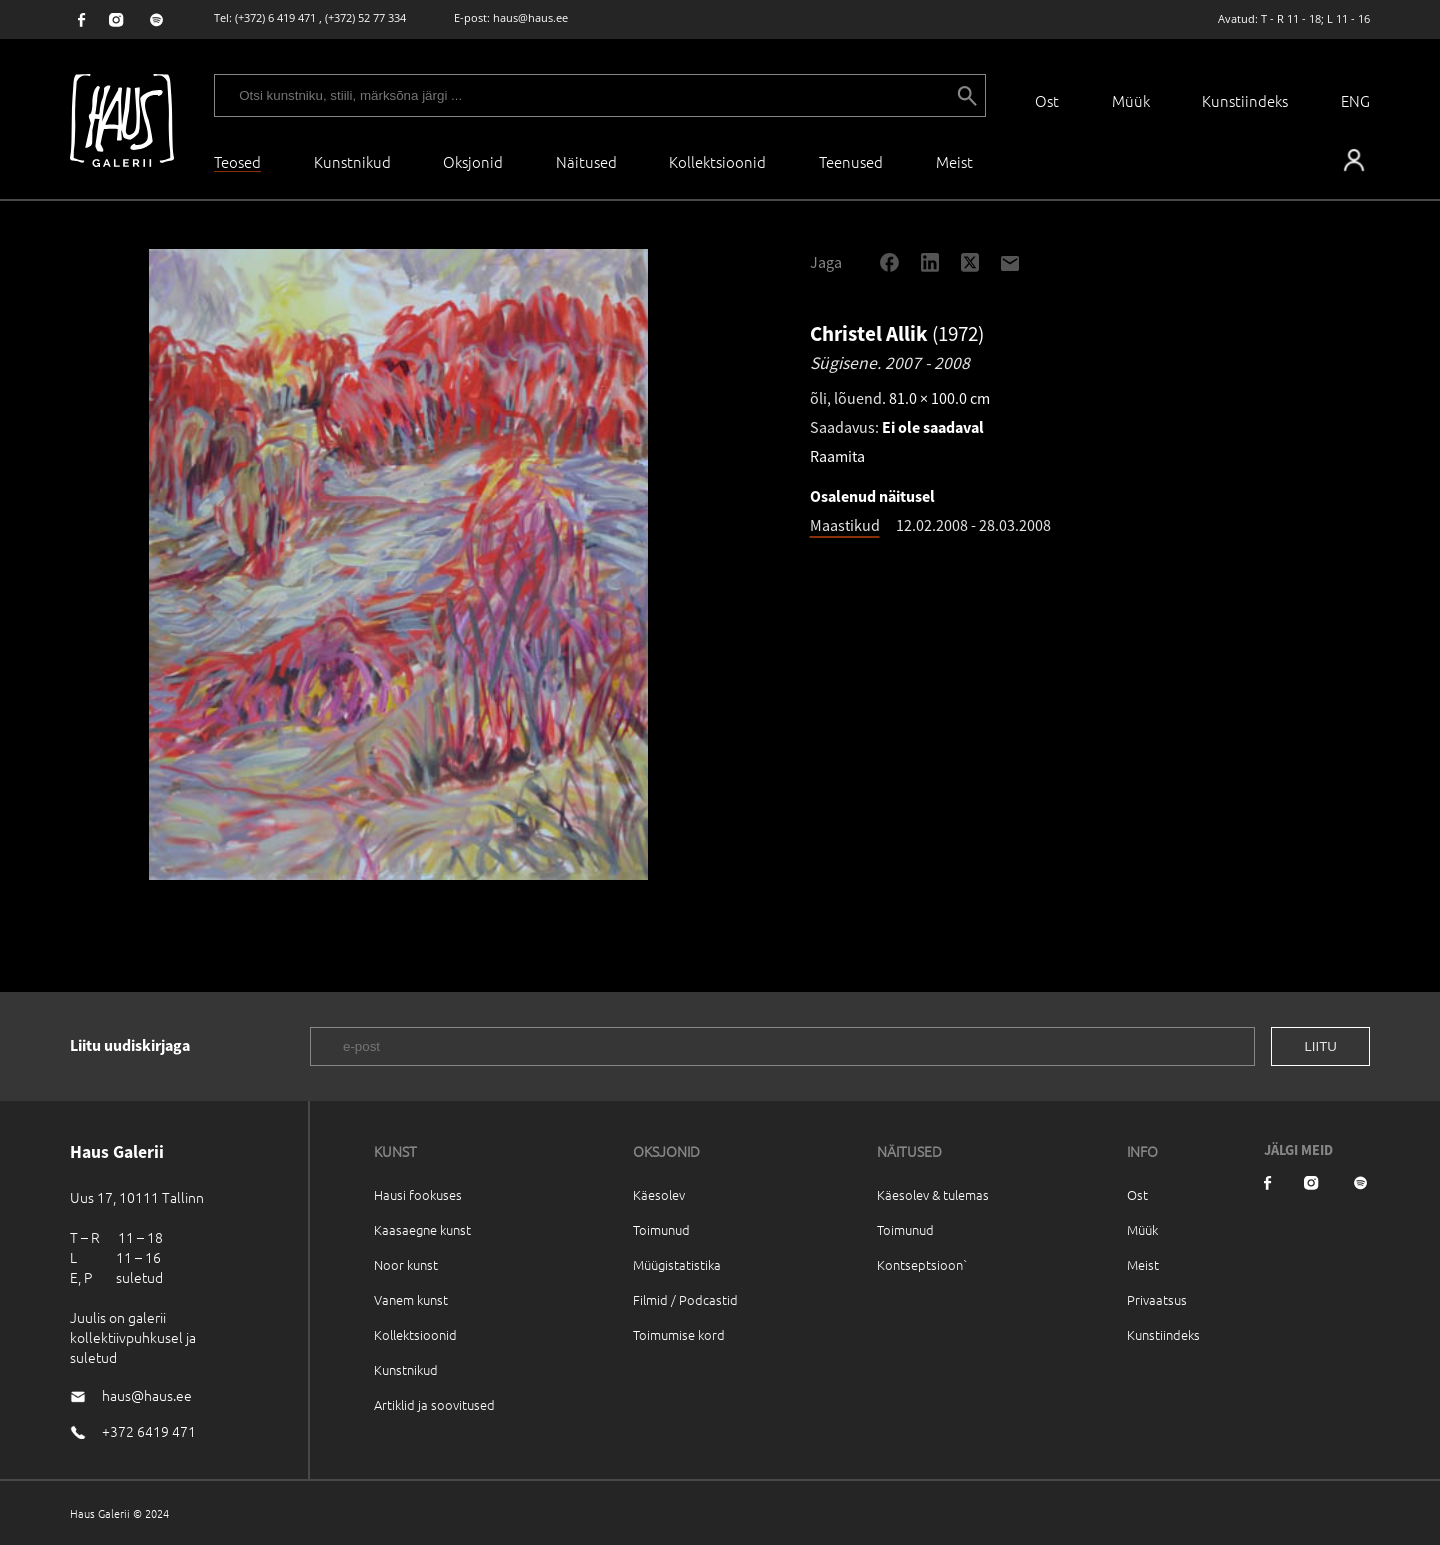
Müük (1131, 100)
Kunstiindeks (1245, 100)
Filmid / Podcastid (685, 1299)
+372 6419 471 (149, 1431)
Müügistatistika (677, 1264)
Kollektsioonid (717, 161)
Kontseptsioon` (922, 1264)
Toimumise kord (679, 1334)
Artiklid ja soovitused (434, 1404)
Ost (1047, 100)
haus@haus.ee (530, 17)
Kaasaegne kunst (422, 1229)
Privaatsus (1157, 1299)
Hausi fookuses (418, 1194)
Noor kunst (406, 1264)
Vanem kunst (411, 1299)
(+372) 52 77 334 (365, 17)
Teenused (851, 161)
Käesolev (659, 1194)
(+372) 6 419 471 (275, 17)
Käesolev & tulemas (933, 1194)
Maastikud (845, 525)
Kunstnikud (352, 161)
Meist (1143, 1264)
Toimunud (661, 1229)
